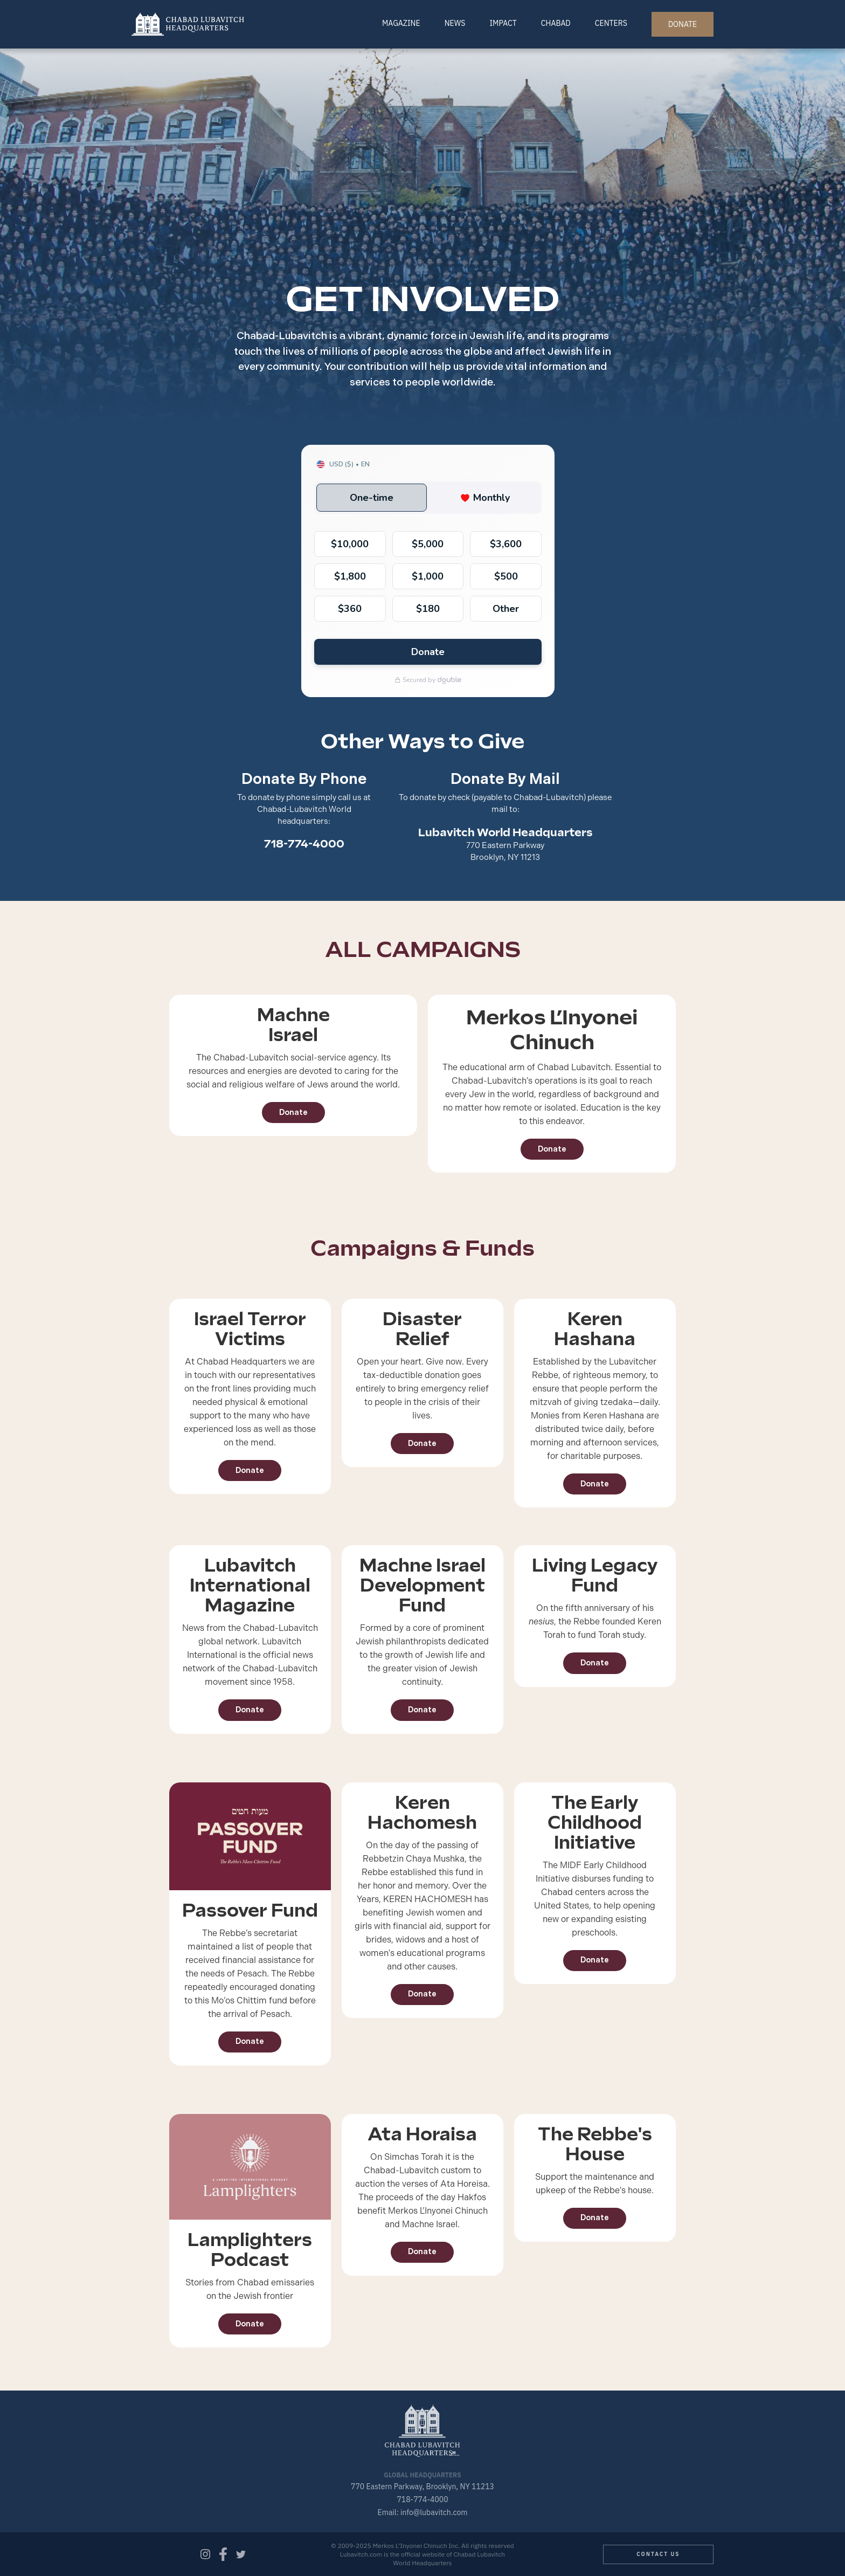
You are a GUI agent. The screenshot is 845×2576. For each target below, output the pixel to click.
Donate (293, 1112)
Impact (502, 23)
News (455, 23)
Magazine (401, 23)
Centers (611, 23)
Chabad (556, 23)
